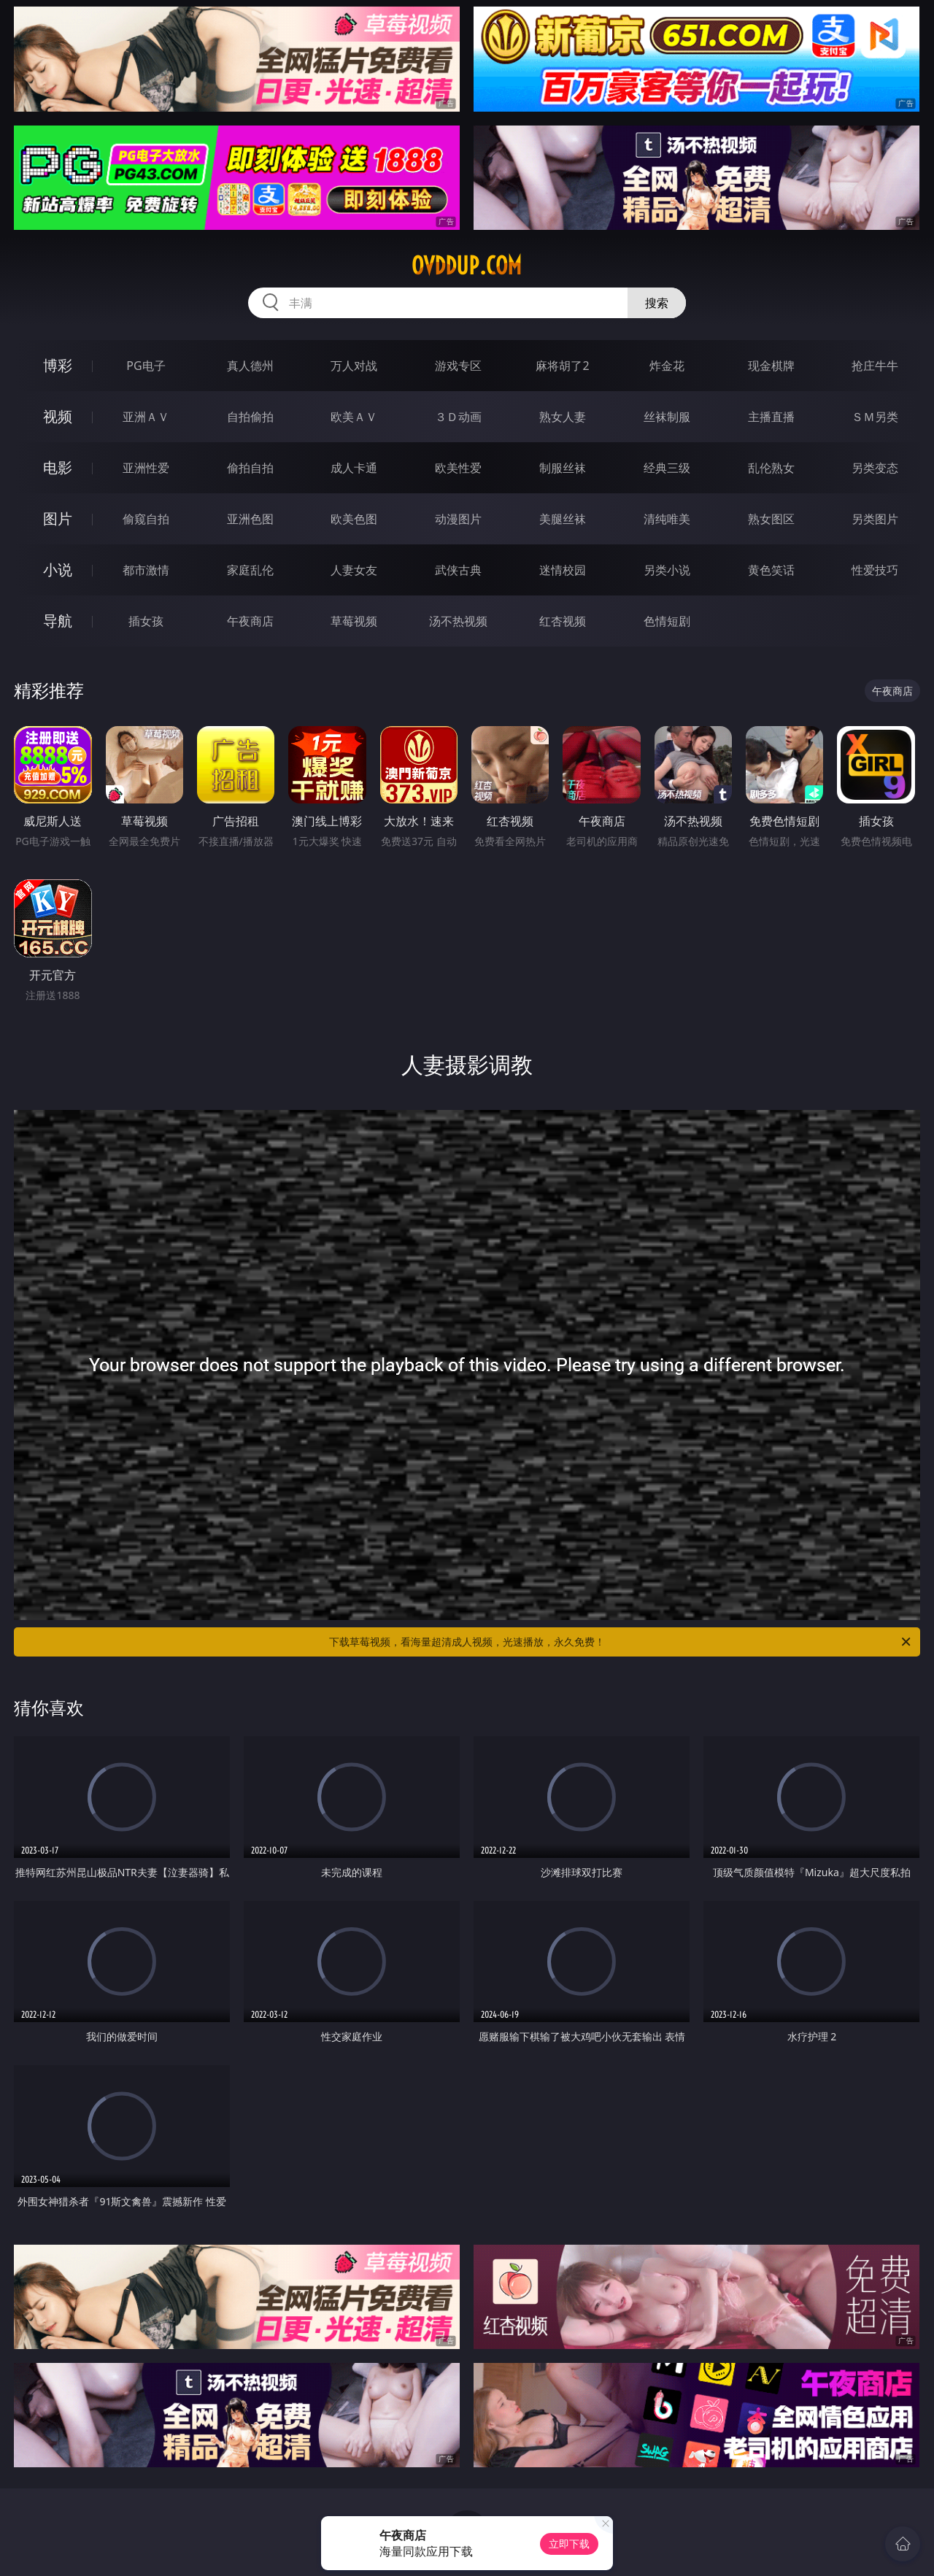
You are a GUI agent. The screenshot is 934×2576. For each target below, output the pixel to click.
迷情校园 (562, 570)
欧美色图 (354, 519)
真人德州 (250, 366)
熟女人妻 (562, 417)
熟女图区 (771, 519)
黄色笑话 (771, 570)
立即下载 (569, 2543)
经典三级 (667, 468)
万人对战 (354, 366)
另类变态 (875, 468)
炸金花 (666, 366)
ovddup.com (467, 265)
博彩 (57, 365)
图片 (57, 518)
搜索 (656, 303)
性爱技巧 (875, 570)
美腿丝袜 (562, 519)
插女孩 (145, 621)
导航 (57, 620)
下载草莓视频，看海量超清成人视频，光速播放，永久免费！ (621, 1642)
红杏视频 (562, 621)
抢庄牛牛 (875, 366)
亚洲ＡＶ (146, 417)
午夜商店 (250, 621)
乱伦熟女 (771, 468)
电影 (57, 467)
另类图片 (875, 519)
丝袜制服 (667, 417)
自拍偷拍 (250, 417)
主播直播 (771, 417)
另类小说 (667, 570)
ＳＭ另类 (875, 417)
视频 (57, 416)
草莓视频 (354, 621)
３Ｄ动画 (458, 417)
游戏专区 (458, 366)
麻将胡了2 (562, 366)
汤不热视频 (458, 621)
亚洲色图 (250, 519)
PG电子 (145, 366)
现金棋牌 (771, 366)
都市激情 (146, 570)
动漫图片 (458, 519)
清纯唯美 (667, 519)
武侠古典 (458, 570)
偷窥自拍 (146, 519)
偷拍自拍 (250, 468)
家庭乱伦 (250, 570)
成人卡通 (354, 468)
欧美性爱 (458, 468)
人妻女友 (354, 570)
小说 (57, 569)
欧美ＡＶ (354, 417)
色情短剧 (667, 621)
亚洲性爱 (146, 468)
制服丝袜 (562, 468)
